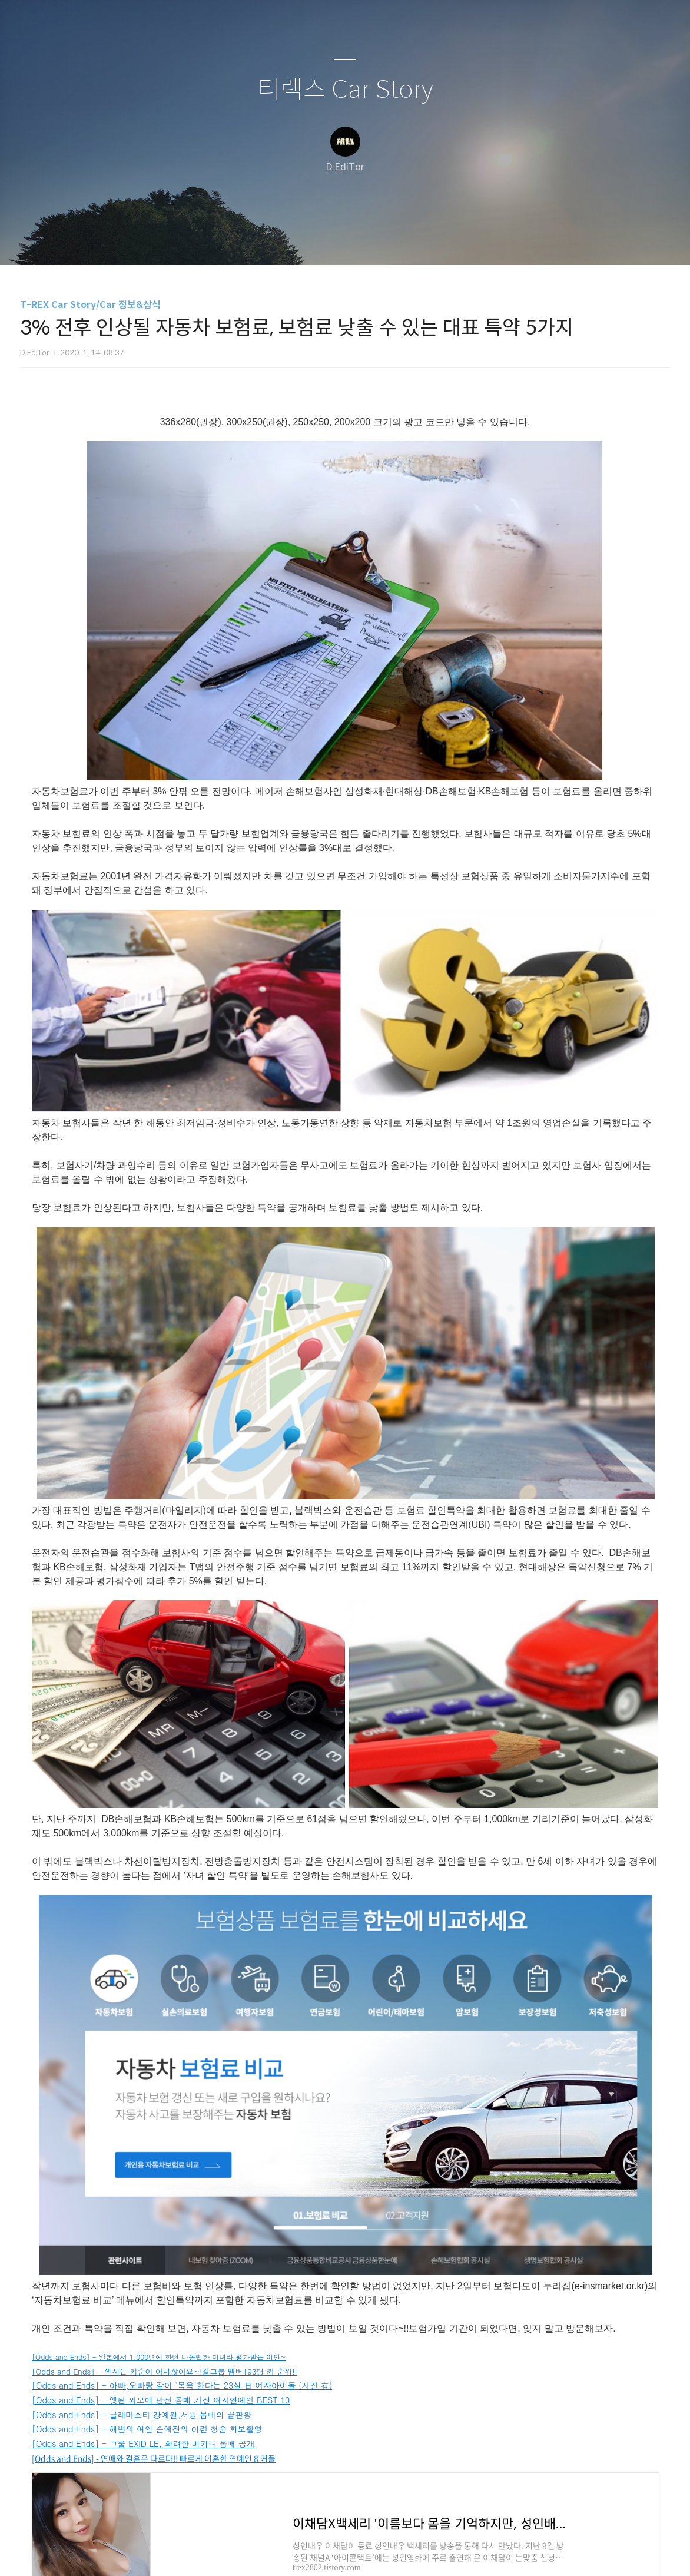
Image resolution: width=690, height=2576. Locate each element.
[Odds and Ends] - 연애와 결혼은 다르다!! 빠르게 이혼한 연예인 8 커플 (154, 2458)
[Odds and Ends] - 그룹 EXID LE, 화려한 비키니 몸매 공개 (143, 2443)
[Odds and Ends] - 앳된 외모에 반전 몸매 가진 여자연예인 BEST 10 (161, 2400)
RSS (364, 241)
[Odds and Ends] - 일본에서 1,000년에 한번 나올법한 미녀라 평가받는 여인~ (159, 2357)
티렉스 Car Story (345, 89)
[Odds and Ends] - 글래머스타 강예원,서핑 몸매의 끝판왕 (141, 2415)
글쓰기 (284, 241)
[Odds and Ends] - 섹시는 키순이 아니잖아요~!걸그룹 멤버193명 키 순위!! (164, 2371)
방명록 (324, 241)
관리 (404, 241)
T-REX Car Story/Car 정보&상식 (90, 305)
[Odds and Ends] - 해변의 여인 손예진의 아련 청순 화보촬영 (147, 2429)
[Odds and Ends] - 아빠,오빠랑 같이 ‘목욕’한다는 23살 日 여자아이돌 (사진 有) (182, 2385)
